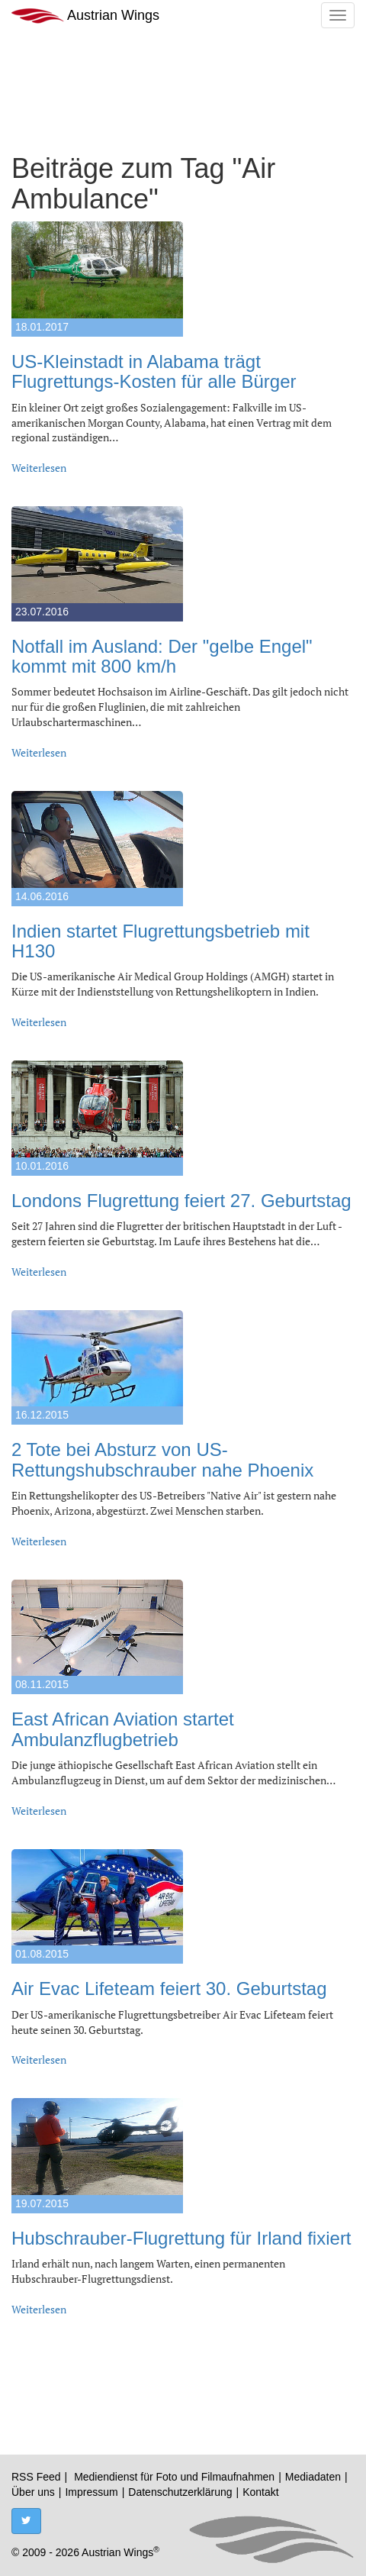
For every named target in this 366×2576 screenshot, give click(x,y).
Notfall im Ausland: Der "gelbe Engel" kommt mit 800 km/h (162, 656)
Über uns (33, 2492)
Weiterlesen (38, 467)
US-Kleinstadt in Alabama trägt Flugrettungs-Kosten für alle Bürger (154, 371)
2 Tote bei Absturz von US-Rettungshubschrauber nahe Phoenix (162, 1459)
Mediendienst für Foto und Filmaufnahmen (174, 2477)
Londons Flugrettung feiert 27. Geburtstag (181, 1200)
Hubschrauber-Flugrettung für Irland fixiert (181, 2238)
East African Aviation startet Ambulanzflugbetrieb (122, 1729)
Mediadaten (313, 2477)
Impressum (91, 2492)
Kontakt (260, 2492)
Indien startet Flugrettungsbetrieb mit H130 (160, 941)
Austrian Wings (85, 16)
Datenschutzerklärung (180, 2492)
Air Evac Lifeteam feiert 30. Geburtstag (169, 1988)
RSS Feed (36, 2477)
